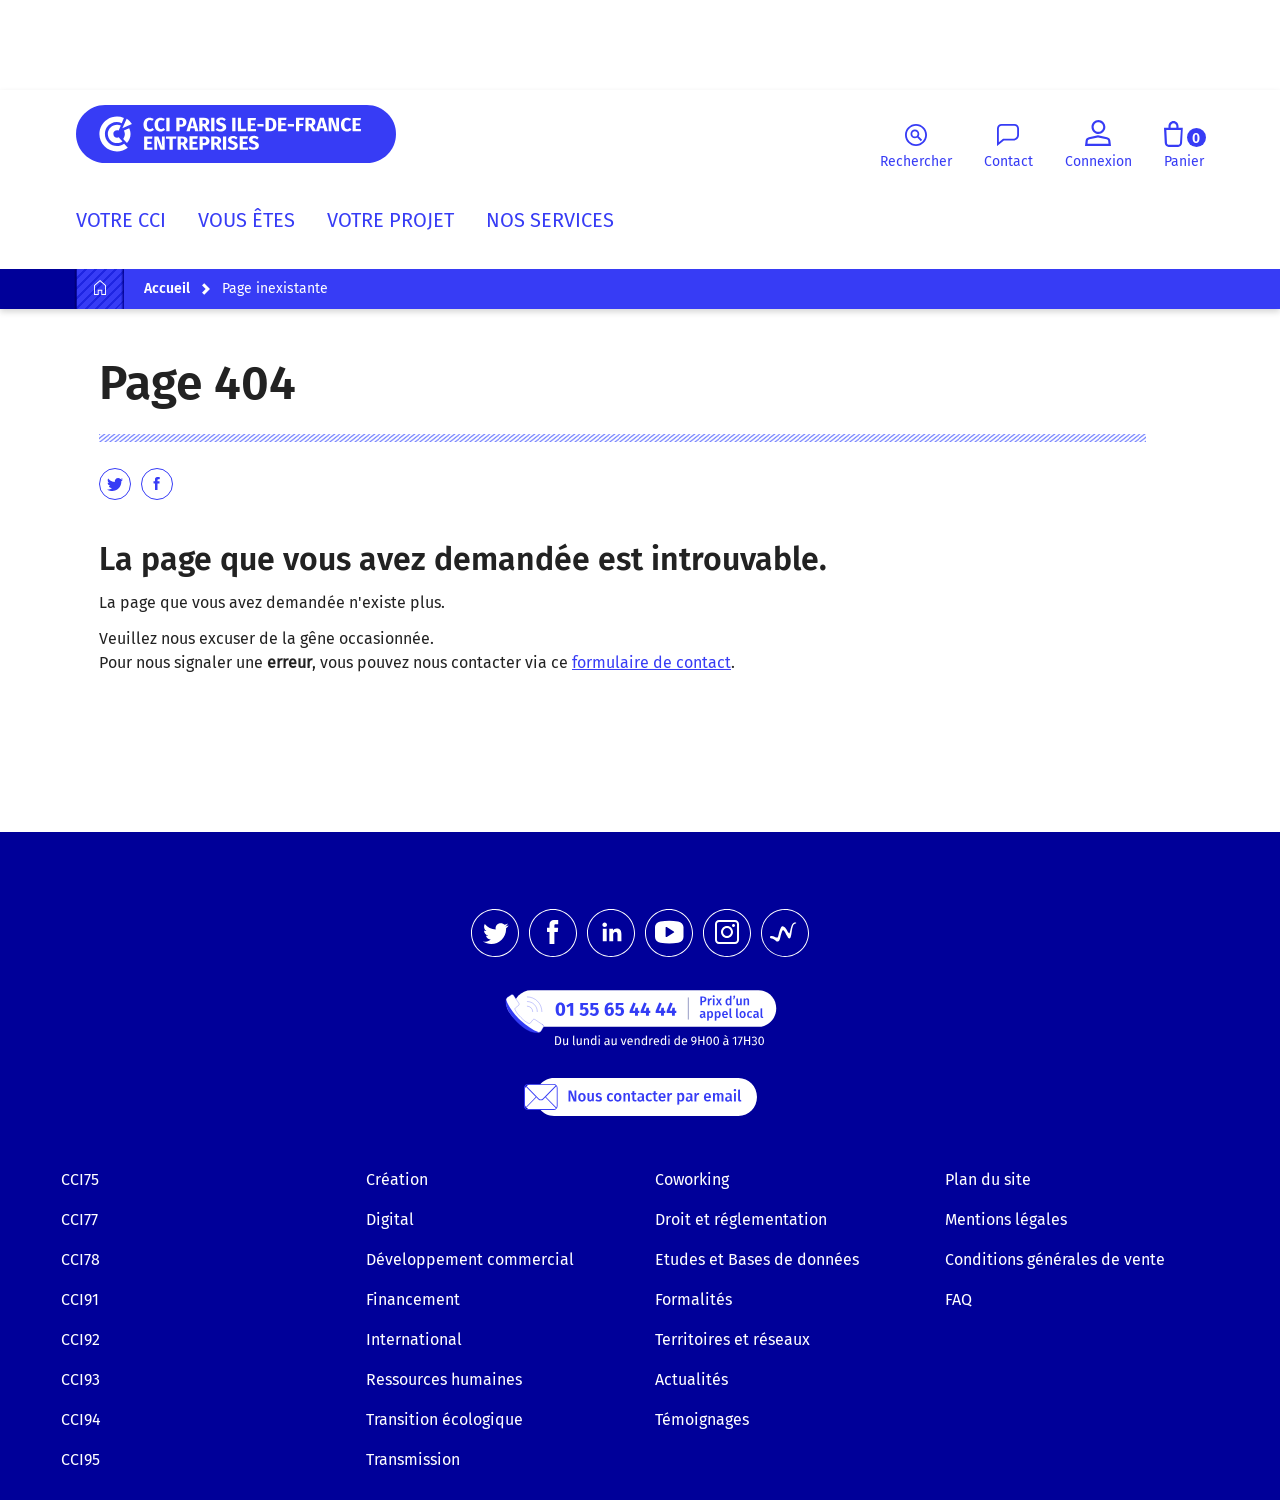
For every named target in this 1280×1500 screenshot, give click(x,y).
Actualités (691, 1379)
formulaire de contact (651, 662)
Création (397, 1179)
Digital (390, 1219)
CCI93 (80, 1379)
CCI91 (80, 1299)
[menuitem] (129, 224)
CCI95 (80, 1459)
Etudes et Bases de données (757, 1259)
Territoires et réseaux (732, 1339)
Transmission (413, 1459)
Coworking (692, 1179)
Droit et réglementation (741, 1219)
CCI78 (80, 1259)
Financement (413, 1299)
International (414, 1339)
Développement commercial (470, 1259)
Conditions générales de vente (1055, 1259)
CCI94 (81, 1419)
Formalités (693, 1299)
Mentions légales (1006, 1219)
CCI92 (80, 1339)
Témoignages (702, 1419)
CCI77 (79, 1219)
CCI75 (80, 1179)
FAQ (958, 1299)
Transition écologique (444, 1419)
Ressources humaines (444, 1379)
